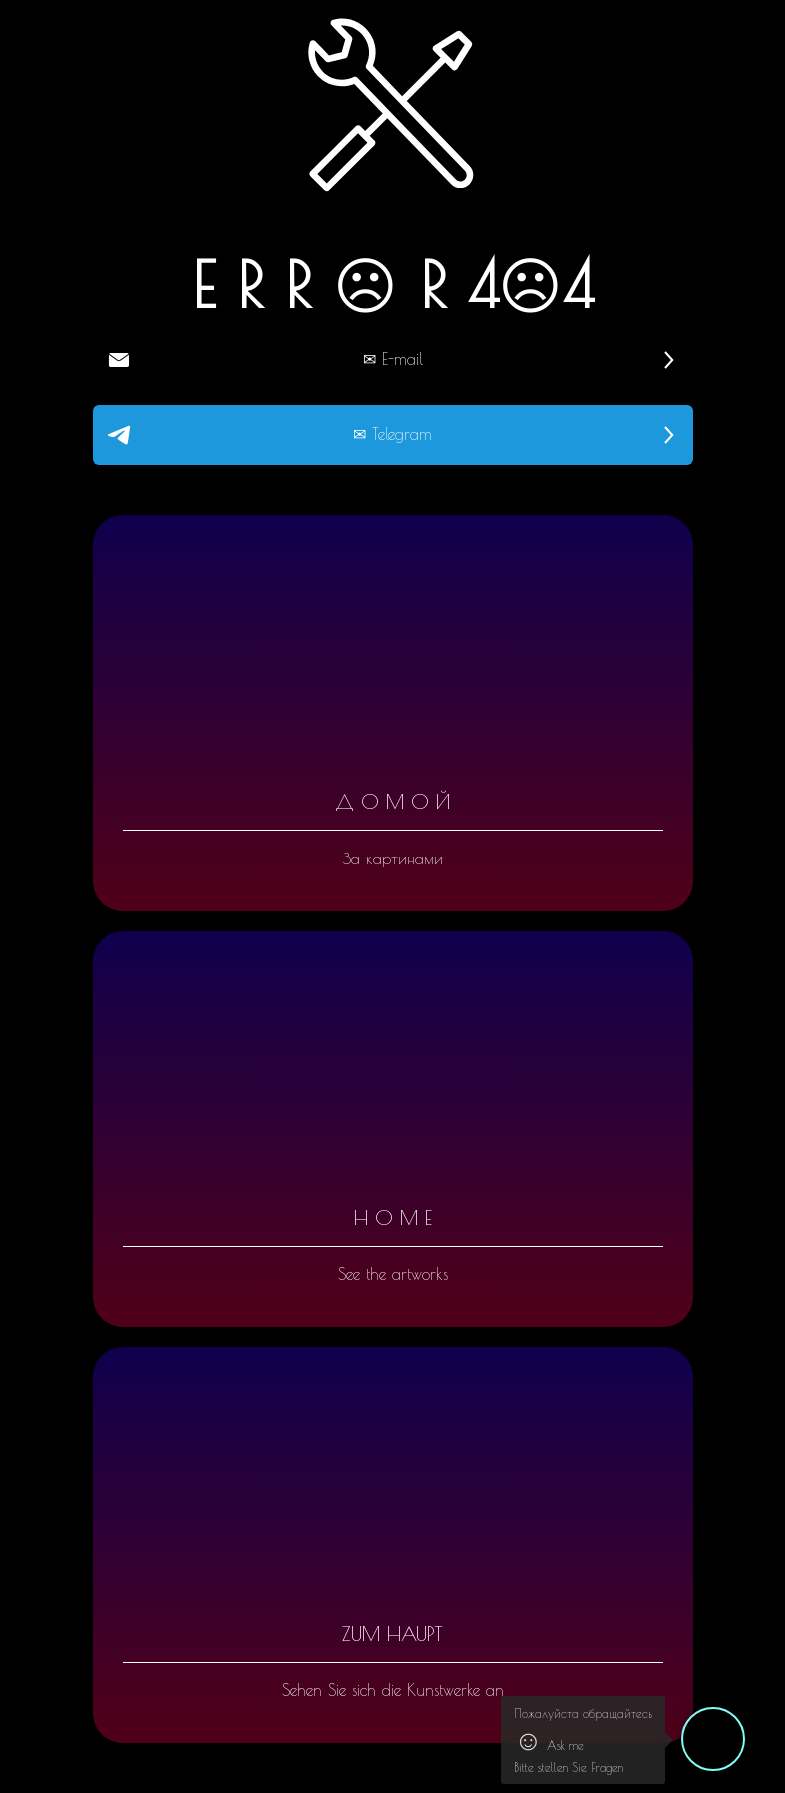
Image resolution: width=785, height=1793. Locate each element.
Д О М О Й (392, 801)
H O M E (393, 1217)
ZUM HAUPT (392, 1633)
